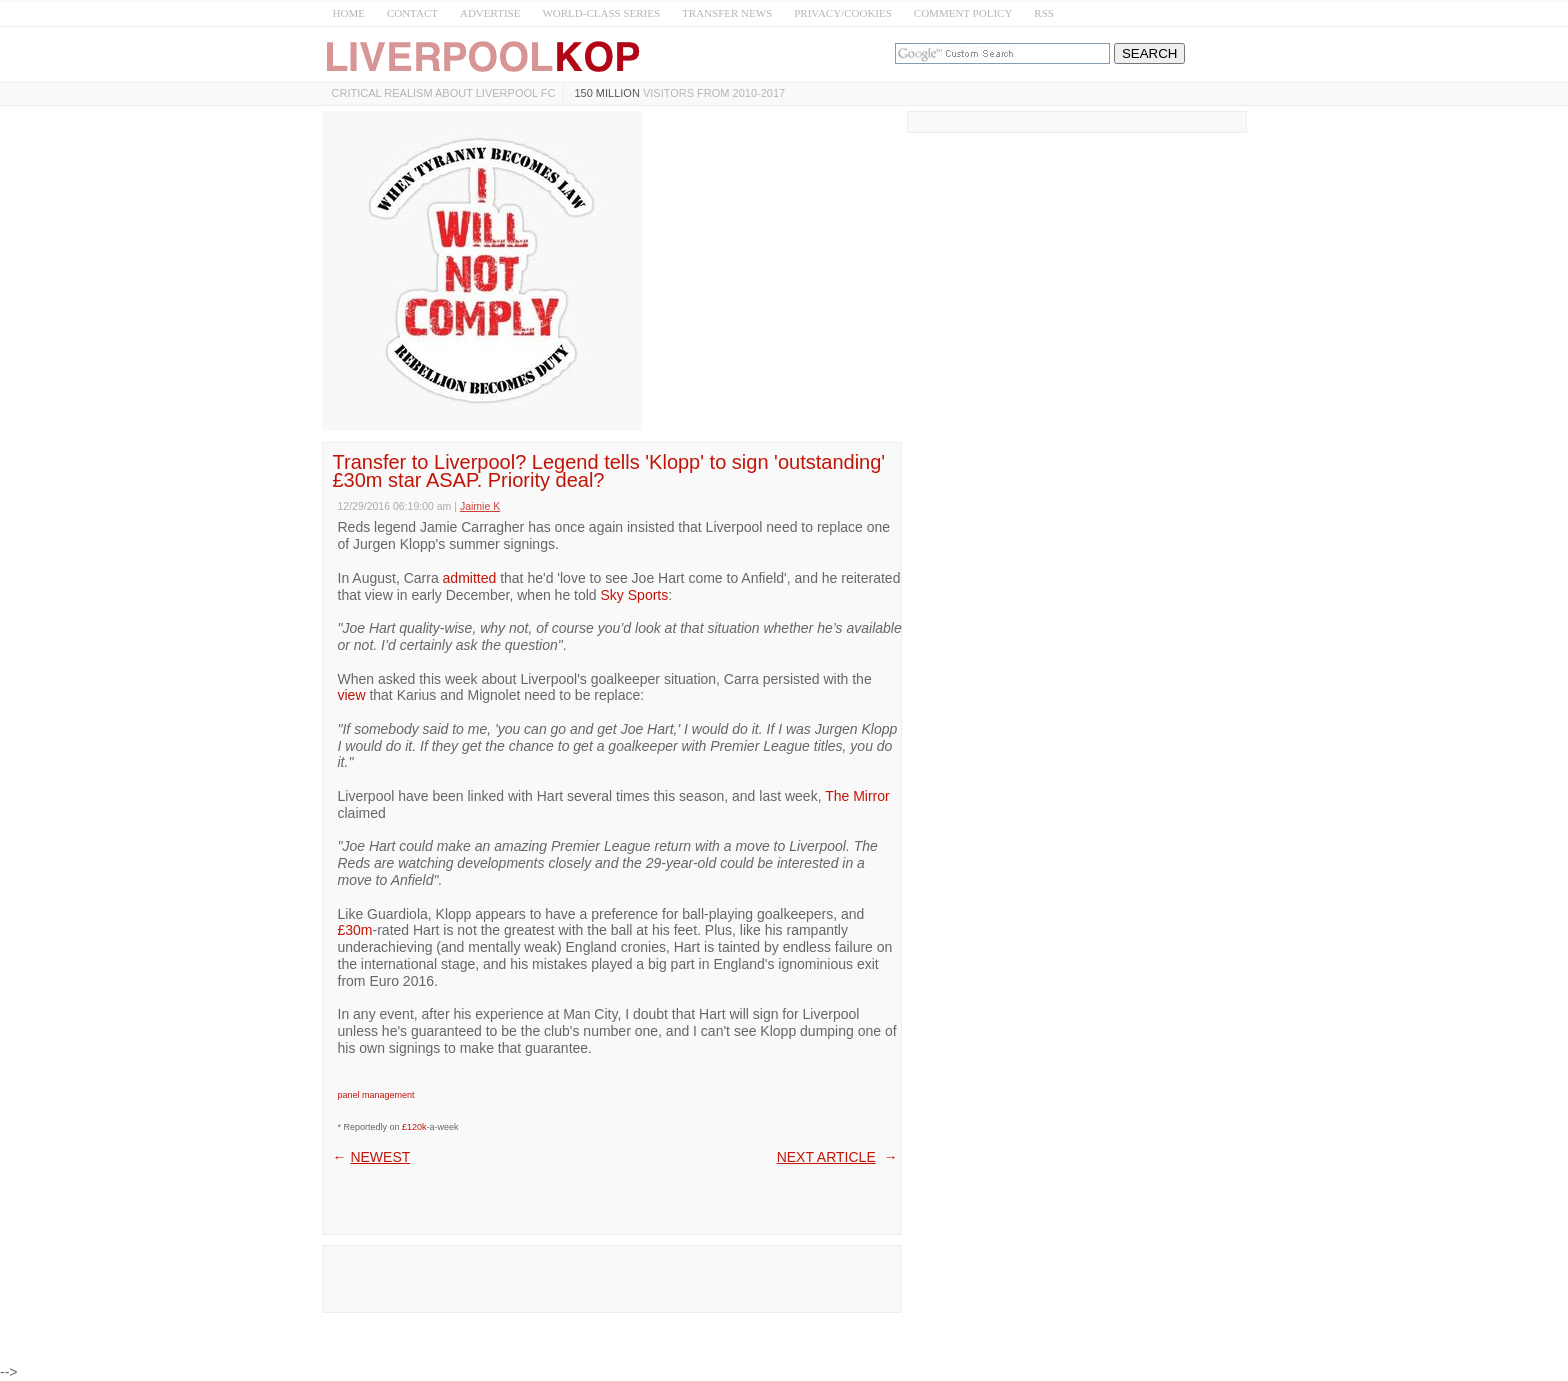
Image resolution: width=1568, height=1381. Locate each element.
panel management (376, 1095)
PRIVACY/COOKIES (843, 13)
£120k (414, 1127)
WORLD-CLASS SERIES (601, 13)
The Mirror (857, 796)
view (352, 695)
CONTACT (412, 13)
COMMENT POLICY (963, 13)
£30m (355, 930)
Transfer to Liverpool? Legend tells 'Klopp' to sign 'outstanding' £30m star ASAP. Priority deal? (609, 471)
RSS (1044, 13)
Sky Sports (635, 595)
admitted (470, 578)
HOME (349, 13)
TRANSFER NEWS (727, 13)
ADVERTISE (490, 13)
